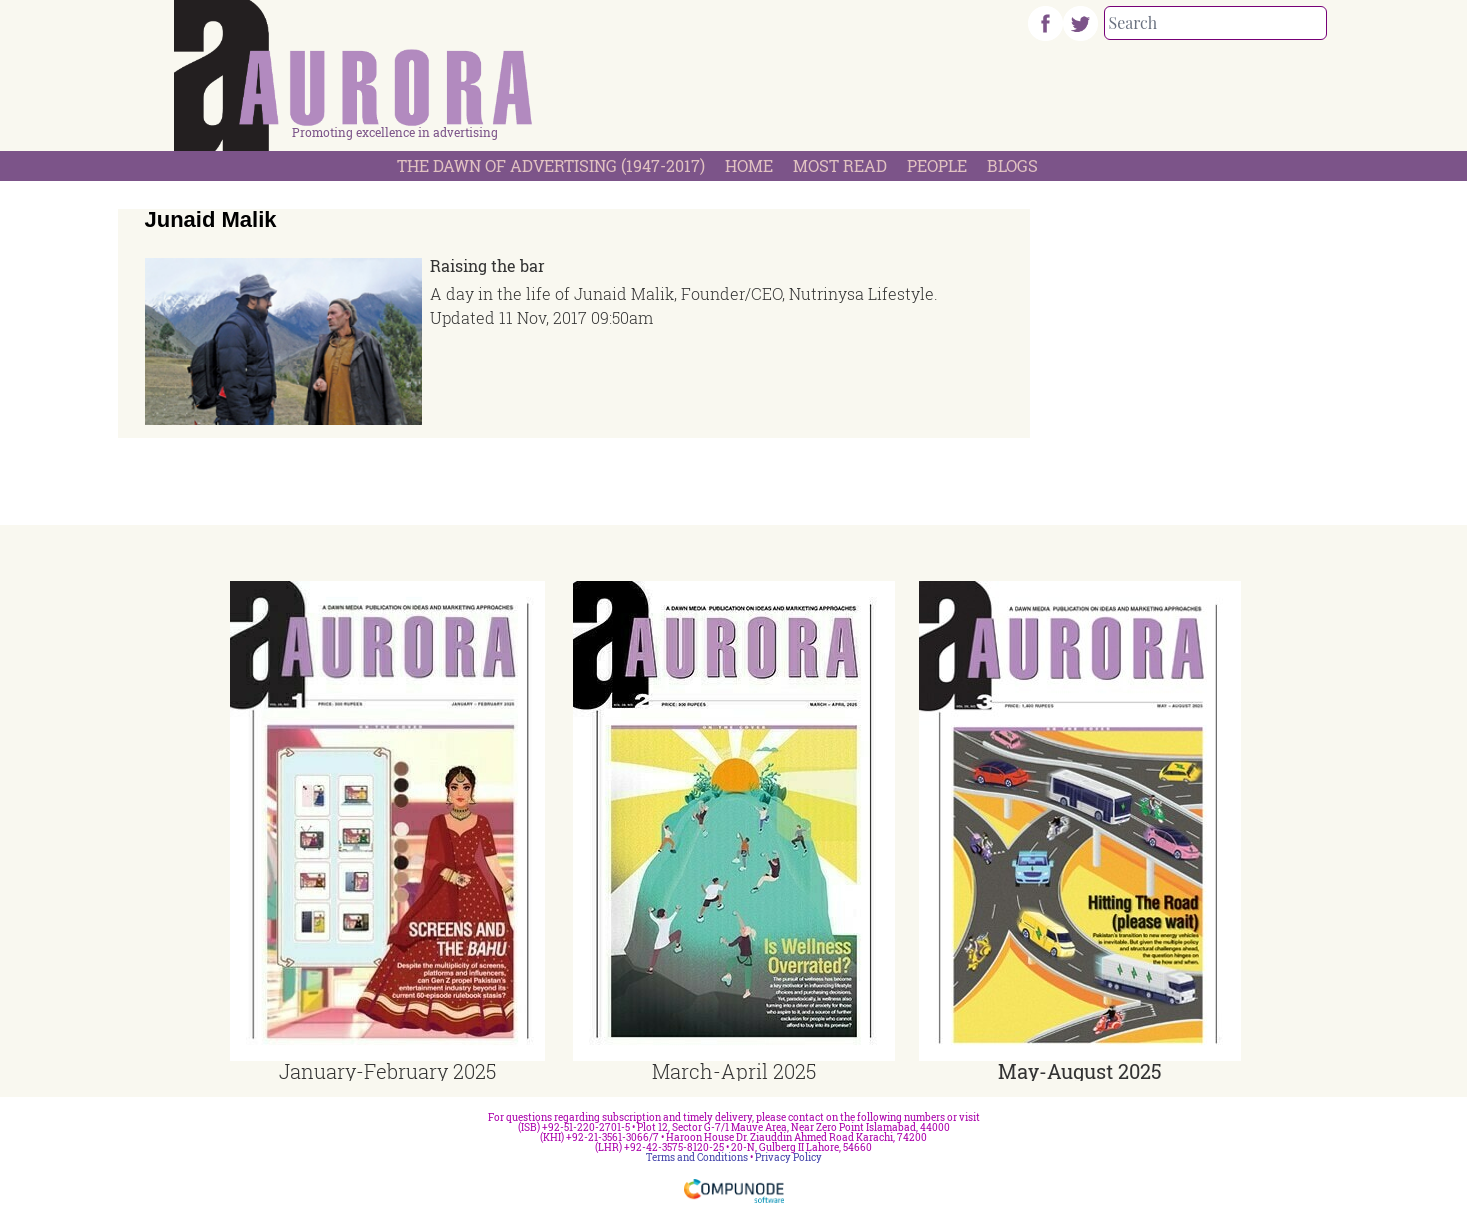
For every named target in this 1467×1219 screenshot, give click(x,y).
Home (749, 165)
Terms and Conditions (697, 1157)
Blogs (1012, 165)
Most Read (840, 165)
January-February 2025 (387, 1071)
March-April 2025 (734, 1071)
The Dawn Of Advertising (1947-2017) (551, 165)
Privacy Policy (788, 1157)
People (937, 165)
